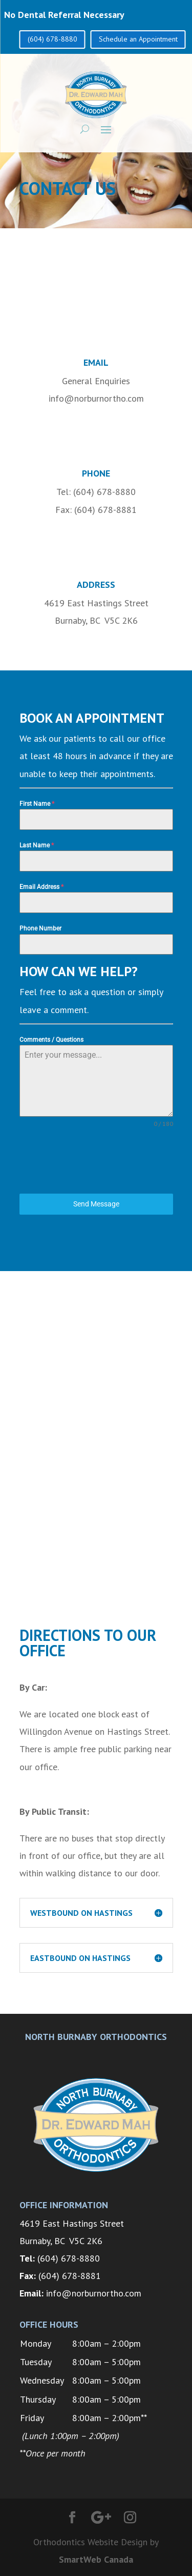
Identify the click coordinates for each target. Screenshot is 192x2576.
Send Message (96, 1204)
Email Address (41, 886)
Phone (96, 473)
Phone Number (40, 928)
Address (96, 584)
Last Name (36, 845)
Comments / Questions (51, 1039)
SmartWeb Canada (96, 2559)
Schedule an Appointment (138, 39)
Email (96, 362)
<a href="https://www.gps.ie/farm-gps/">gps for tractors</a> (96, 1453)
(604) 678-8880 (52, 39)
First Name (36, 803)
